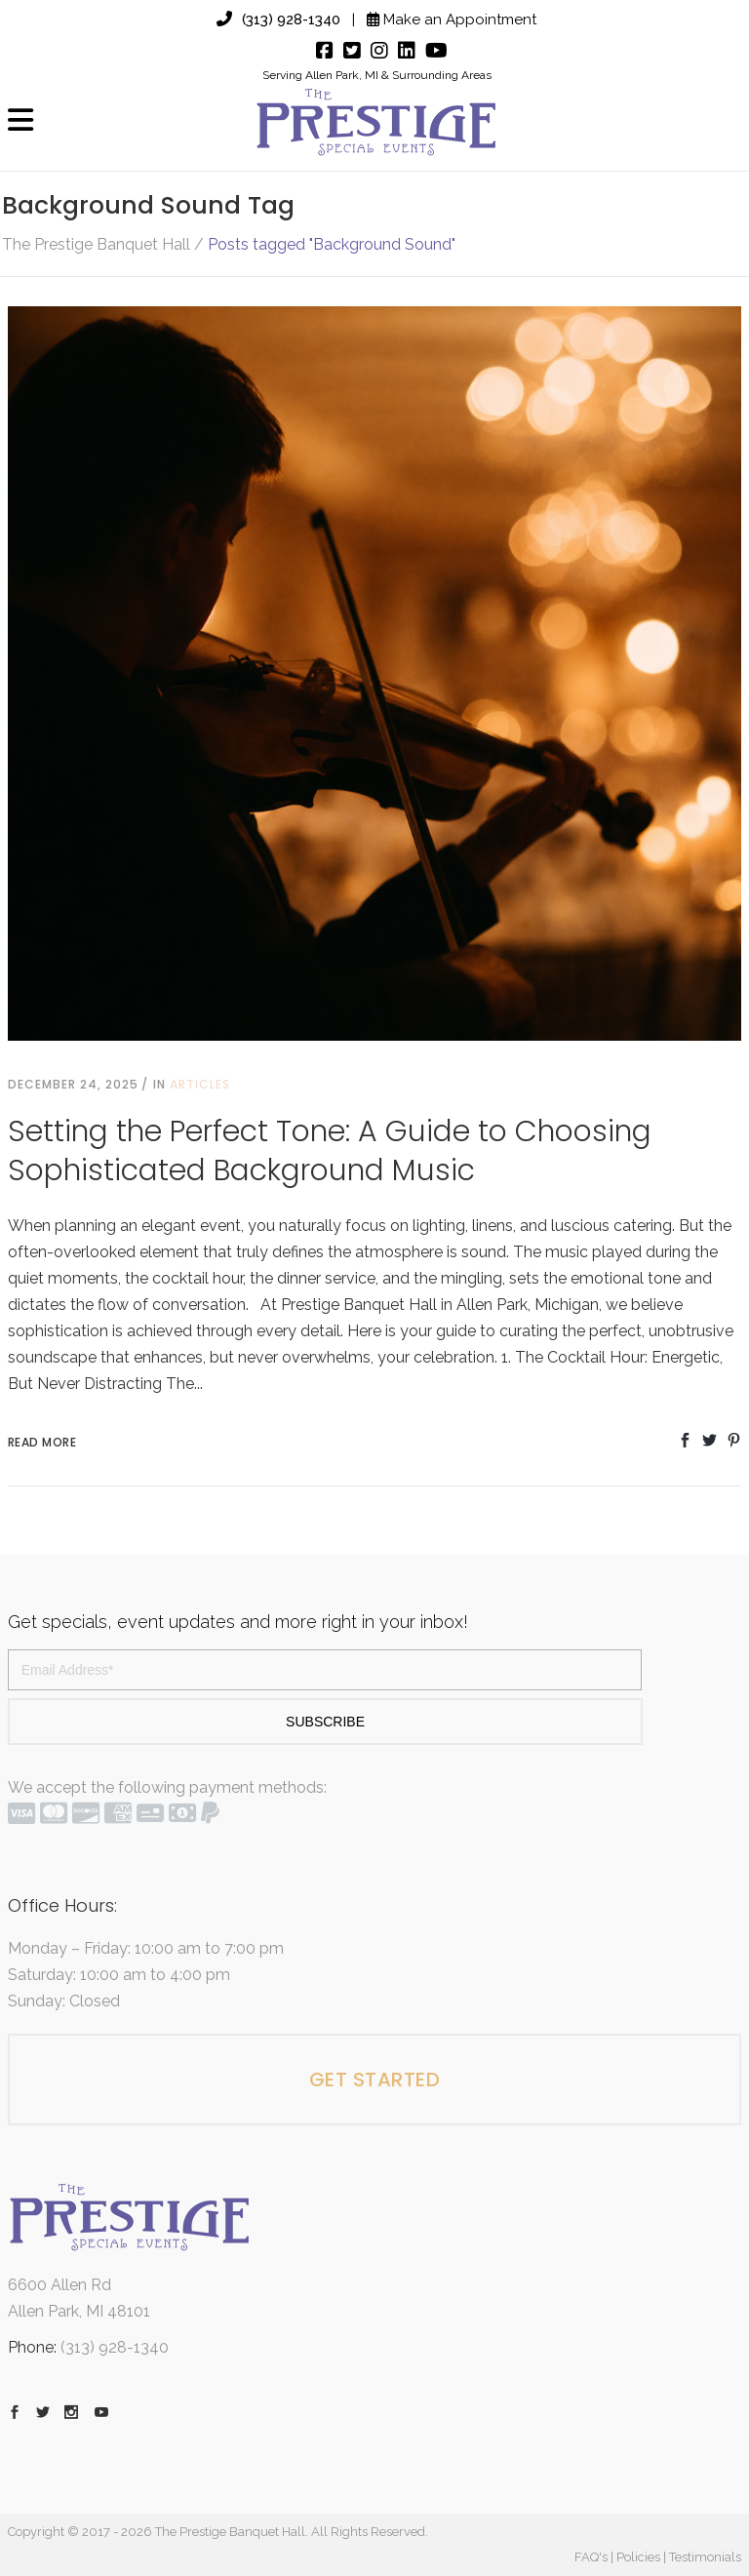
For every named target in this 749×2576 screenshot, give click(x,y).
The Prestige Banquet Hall (96, 245)
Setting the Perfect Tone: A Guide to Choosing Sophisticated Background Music (329, 1151)
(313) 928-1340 (278, 19)
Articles (200, 1084)
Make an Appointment (451, 19)
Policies (638, 2557)
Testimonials (705, 2557)
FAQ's (591, 2557)
